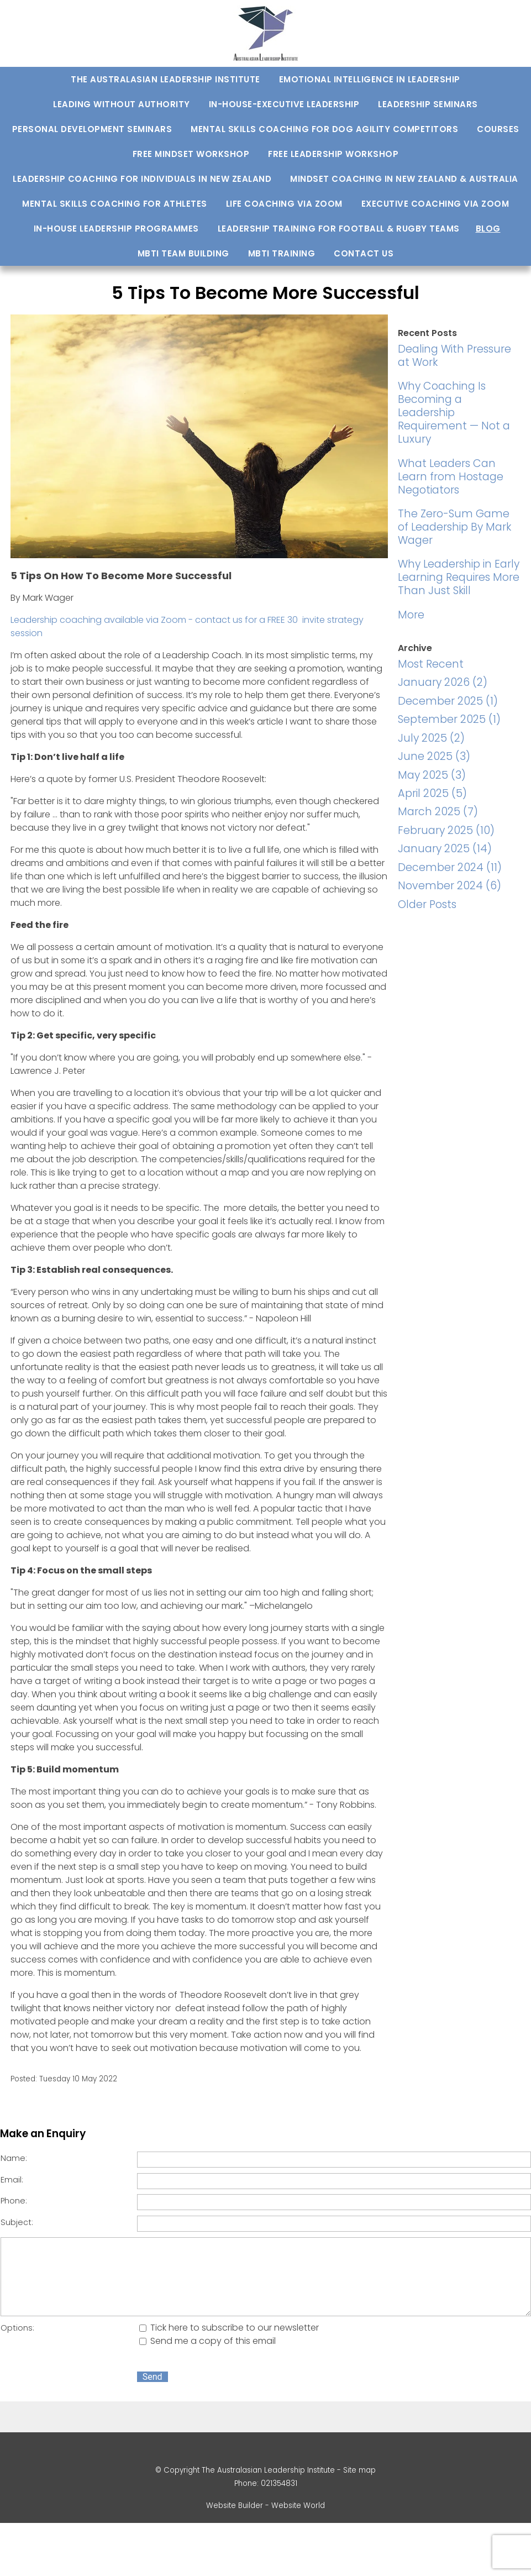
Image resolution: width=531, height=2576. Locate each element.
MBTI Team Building (183, 253)
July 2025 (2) (431, 738)
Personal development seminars (92, 129)
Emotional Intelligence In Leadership (369, 79)
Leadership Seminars (428, 104)
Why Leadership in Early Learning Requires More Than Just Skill (458, 577)
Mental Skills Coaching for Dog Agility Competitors (324, 129)
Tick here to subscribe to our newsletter (229, 2327)
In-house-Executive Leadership (284, 104)
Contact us (363, 253)
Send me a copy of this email (207, 2340)
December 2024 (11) (450, 867)
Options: (17, 2327)
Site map (359, 2470)
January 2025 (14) (445, 848)
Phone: (14, 2200)
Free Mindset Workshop (191, 154)
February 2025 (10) (446, 830)
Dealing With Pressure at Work (454, 356)
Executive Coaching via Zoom (435, 203)
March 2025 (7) (438, 811)
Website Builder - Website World (265, 2505)
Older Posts (427, 904)
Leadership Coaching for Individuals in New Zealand (142, 179)
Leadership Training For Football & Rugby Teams (339, 228)
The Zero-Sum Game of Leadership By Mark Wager (454, 527)
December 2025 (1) (448, 701)
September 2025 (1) (449, 719)
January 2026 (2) (442, 682)
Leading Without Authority (121, 104)
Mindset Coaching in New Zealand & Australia (404, 179)
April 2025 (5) (432, 793)
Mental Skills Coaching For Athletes (114, 203)
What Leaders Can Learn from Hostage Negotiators (450, 476)
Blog (488, 228)
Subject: (17, 2222)
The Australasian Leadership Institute (165, 79)
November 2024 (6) (449, 885)
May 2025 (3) (432, 775)
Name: (14, 2158)
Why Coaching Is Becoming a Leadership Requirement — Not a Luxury (454, 413)
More (411, 614)
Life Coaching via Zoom (284, 203)
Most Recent (431, 664)
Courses (498, 129)
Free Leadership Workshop (333, 154)
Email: (12, 2179)
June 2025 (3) (434, 756)
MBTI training (282, 253)
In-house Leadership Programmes (116, 228)
